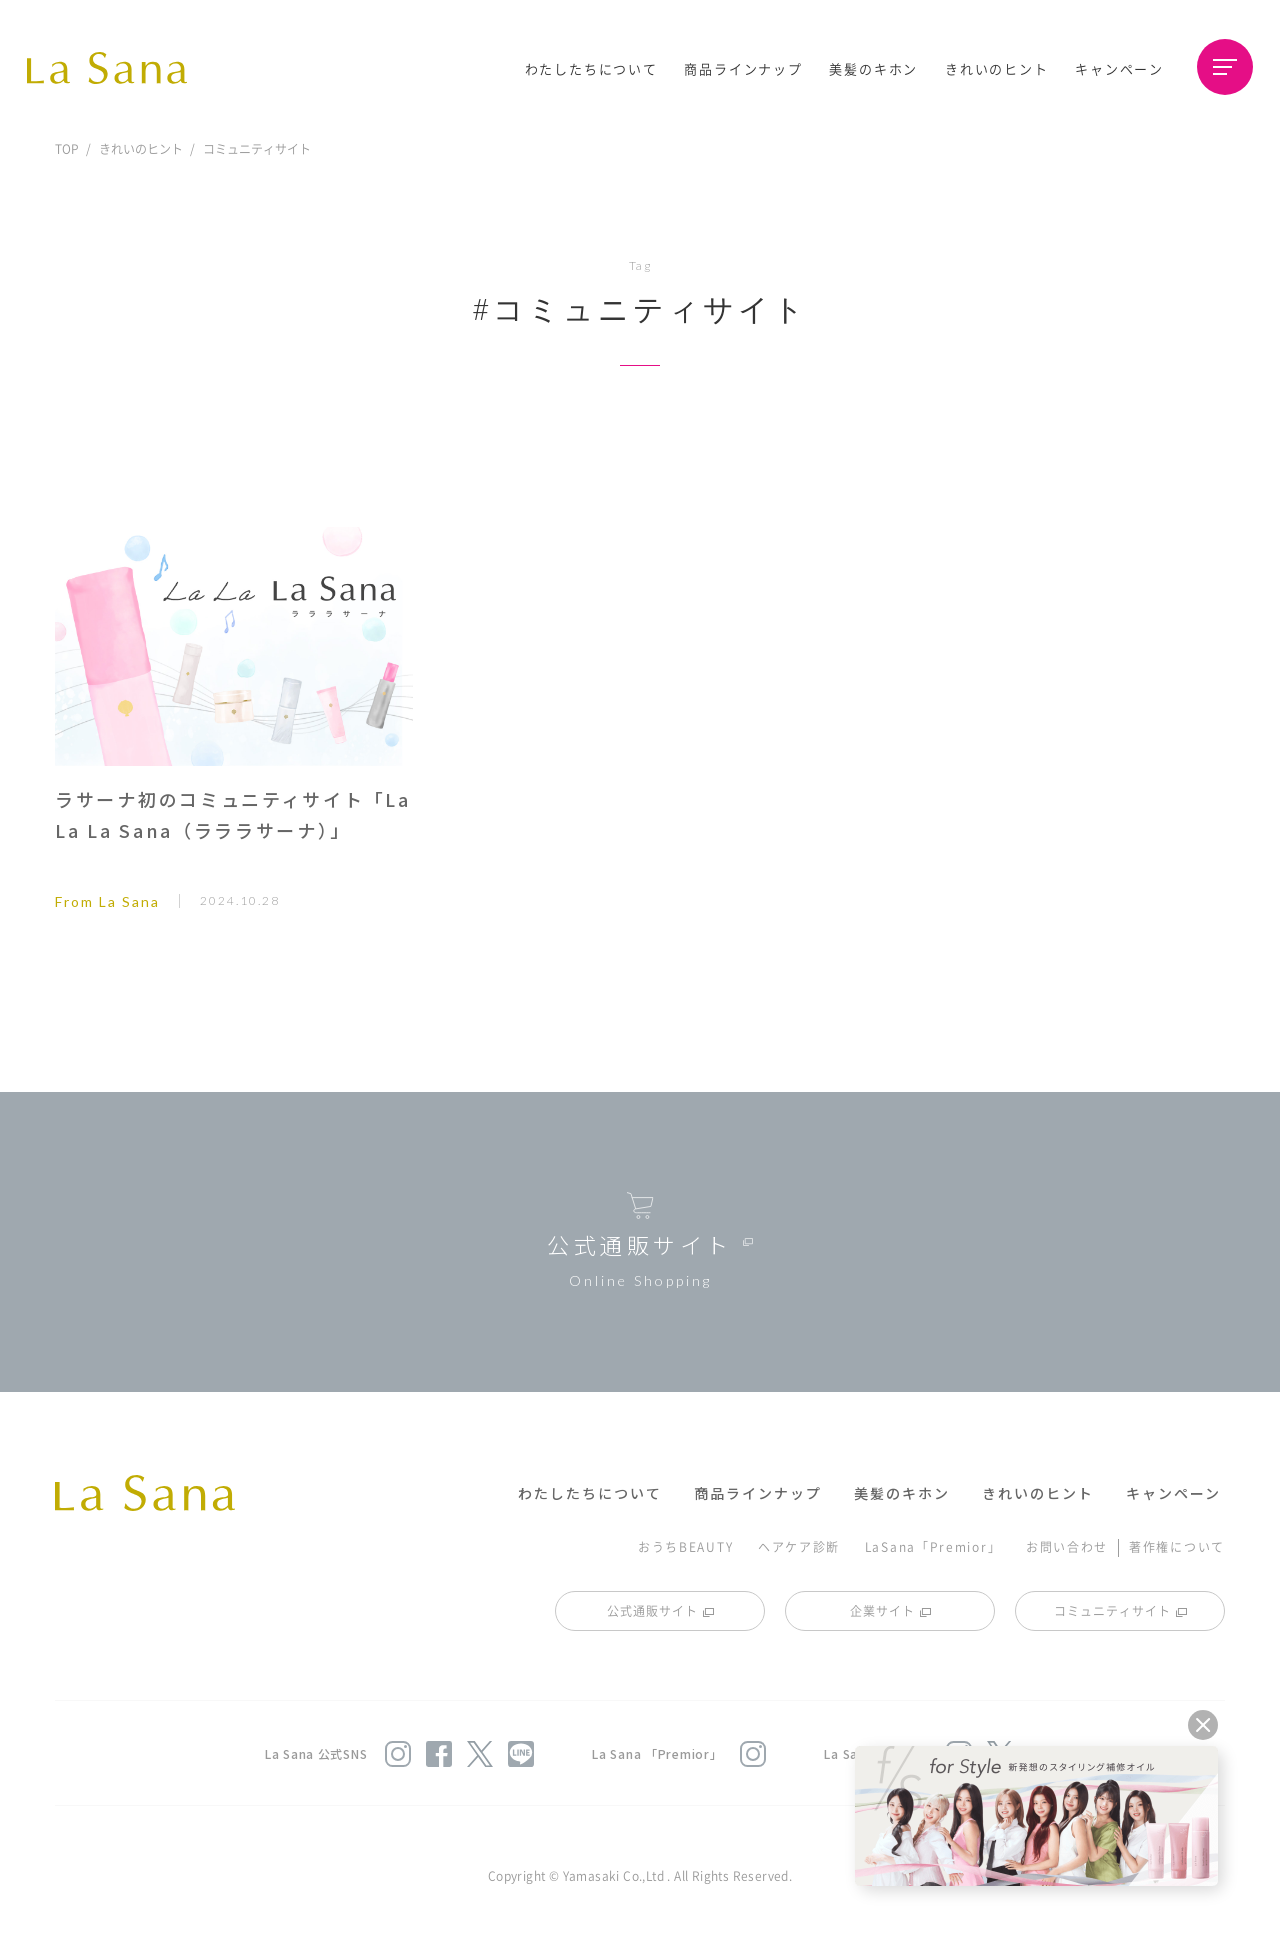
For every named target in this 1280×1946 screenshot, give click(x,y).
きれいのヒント (997, 68)
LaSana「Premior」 (933, 1546)
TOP (67, 148)
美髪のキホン (873, 68)
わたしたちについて (591, 68)
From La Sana (107, 901)
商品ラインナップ (743, 68)
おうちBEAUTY (685, 1546)
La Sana (117, 68)
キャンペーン (1119, 68)
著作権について (1177, 1546)
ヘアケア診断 (799, 1546)
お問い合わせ (1067, 1546)
